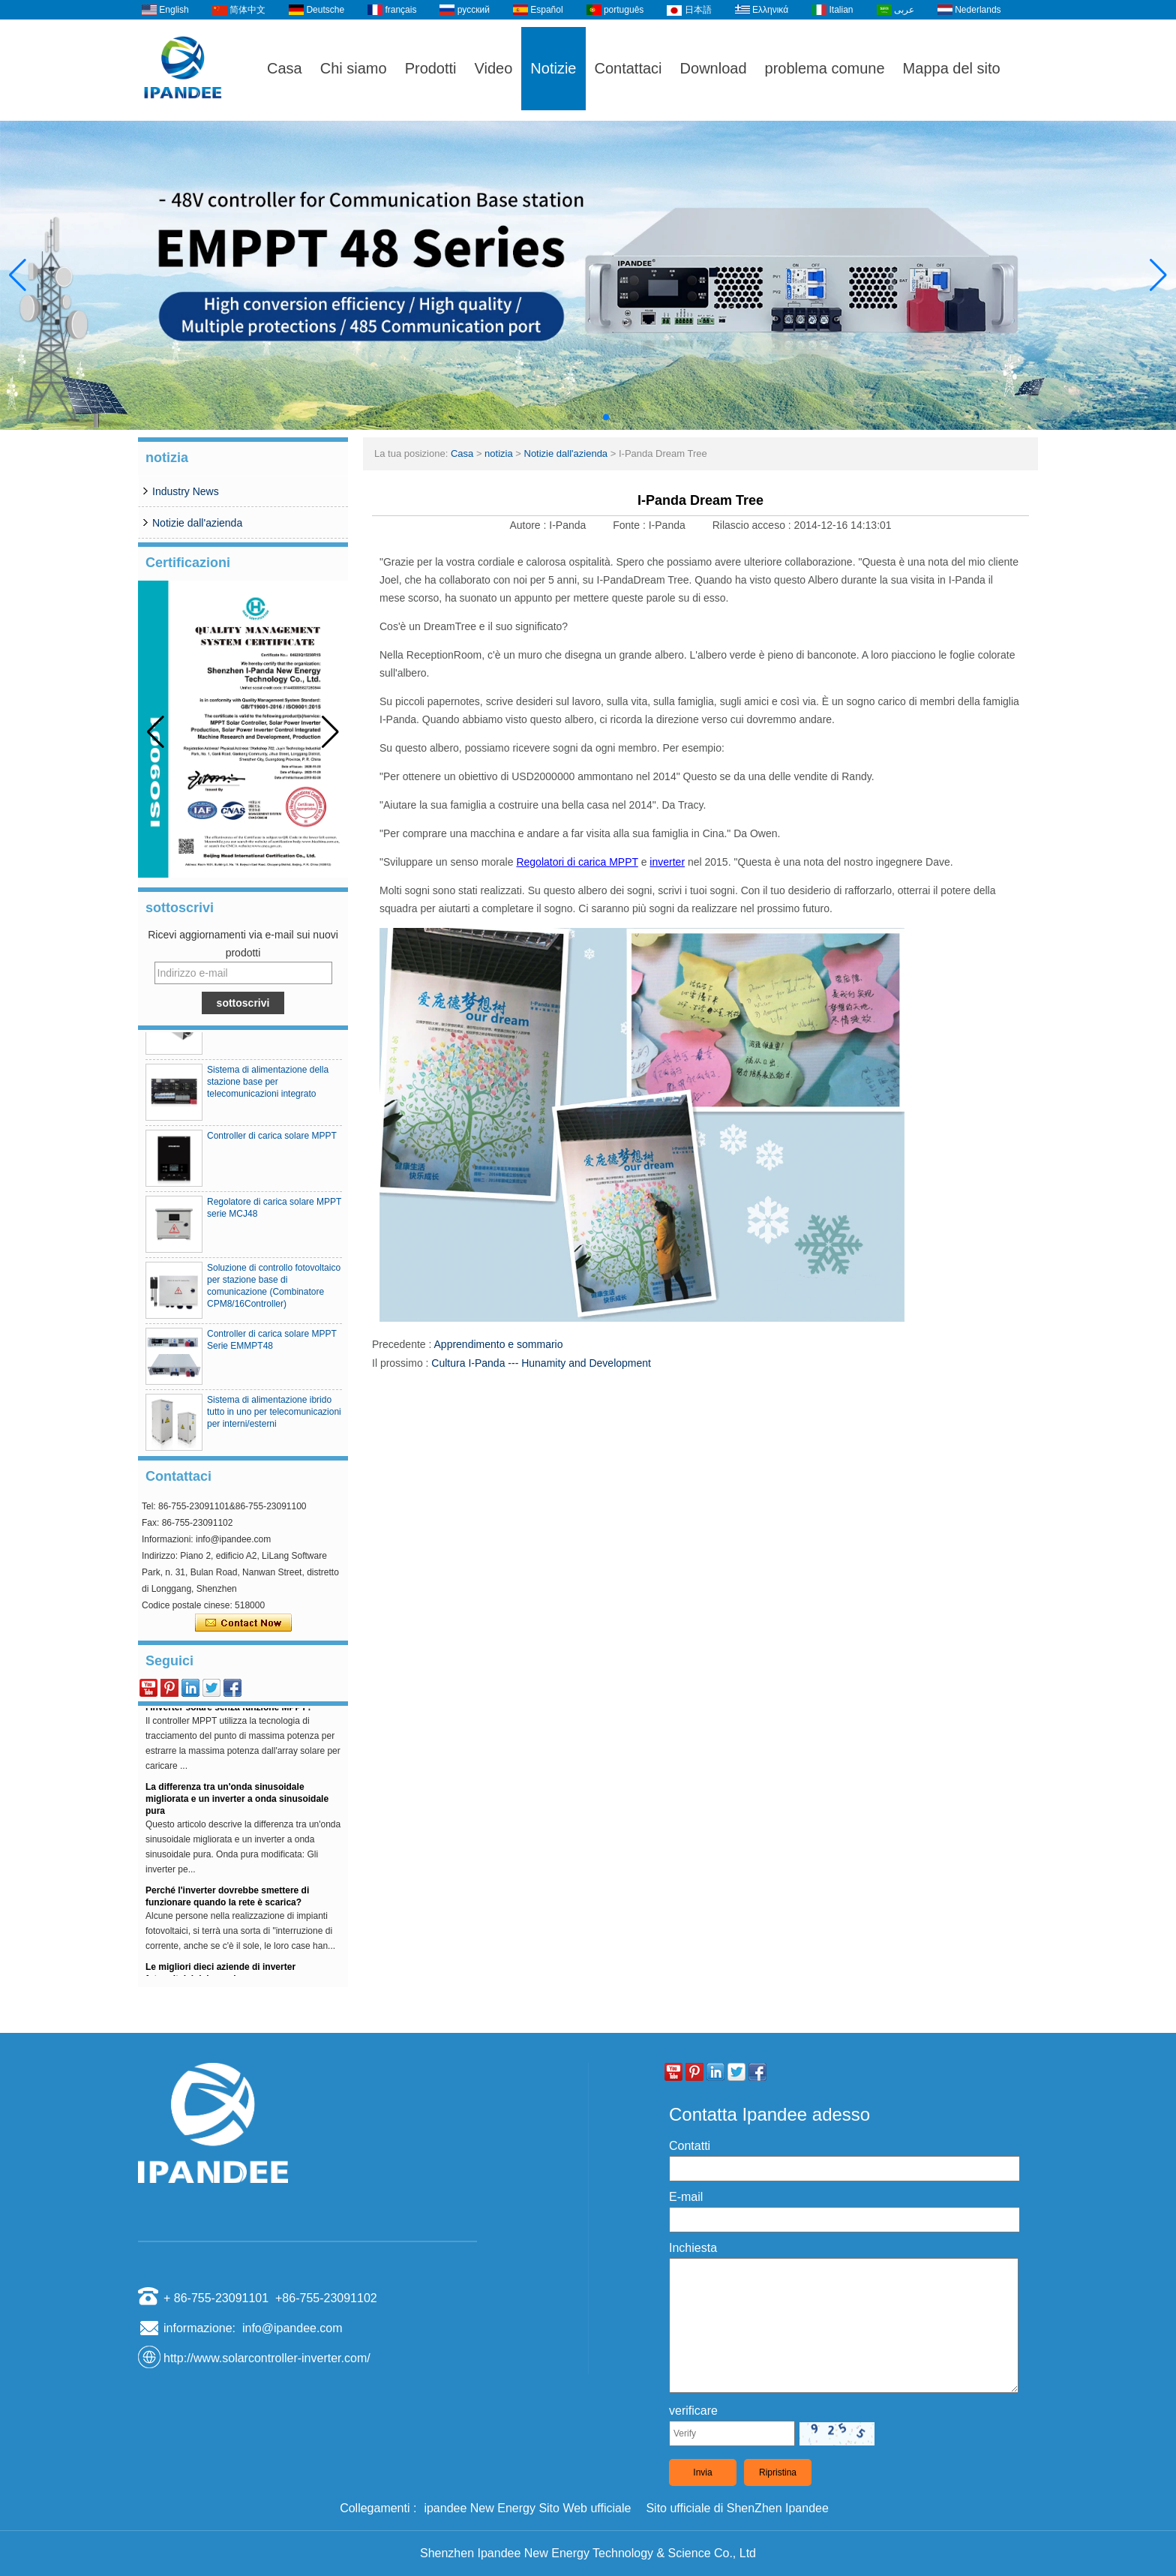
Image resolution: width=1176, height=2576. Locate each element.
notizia (498, 453)
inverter (667, 862)
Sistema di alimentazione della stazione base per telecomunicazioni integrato (267, 1087)
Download (713, 68)
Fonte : (630, 525)
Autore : (529, 525)
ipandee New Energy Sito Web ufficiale (527, 2508)
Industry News (185, 491)
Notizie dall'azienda (197, 523)
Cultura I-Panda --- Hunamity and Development (541, 1363)
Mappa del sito (951, 68)
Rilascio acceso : (753, 525)
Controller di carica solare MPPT (272, 1141)
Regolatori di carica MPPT (577, 862)
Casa (284, 68)
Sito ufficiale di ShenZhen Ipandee (737, 2508)
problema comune (825, 68)
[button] (570, 417)
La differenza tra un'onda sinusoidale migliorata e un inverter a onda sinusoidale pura (237, 1805)
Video (494, 68)
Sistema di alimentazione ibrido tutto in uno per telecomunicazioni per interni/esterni (274, 1418)
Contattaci (628, 68)
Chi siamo (353, 68)
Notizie (553, 68)
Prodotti (431, 68)
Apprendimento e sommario (498, 1344)
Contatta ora (243, 1623)
